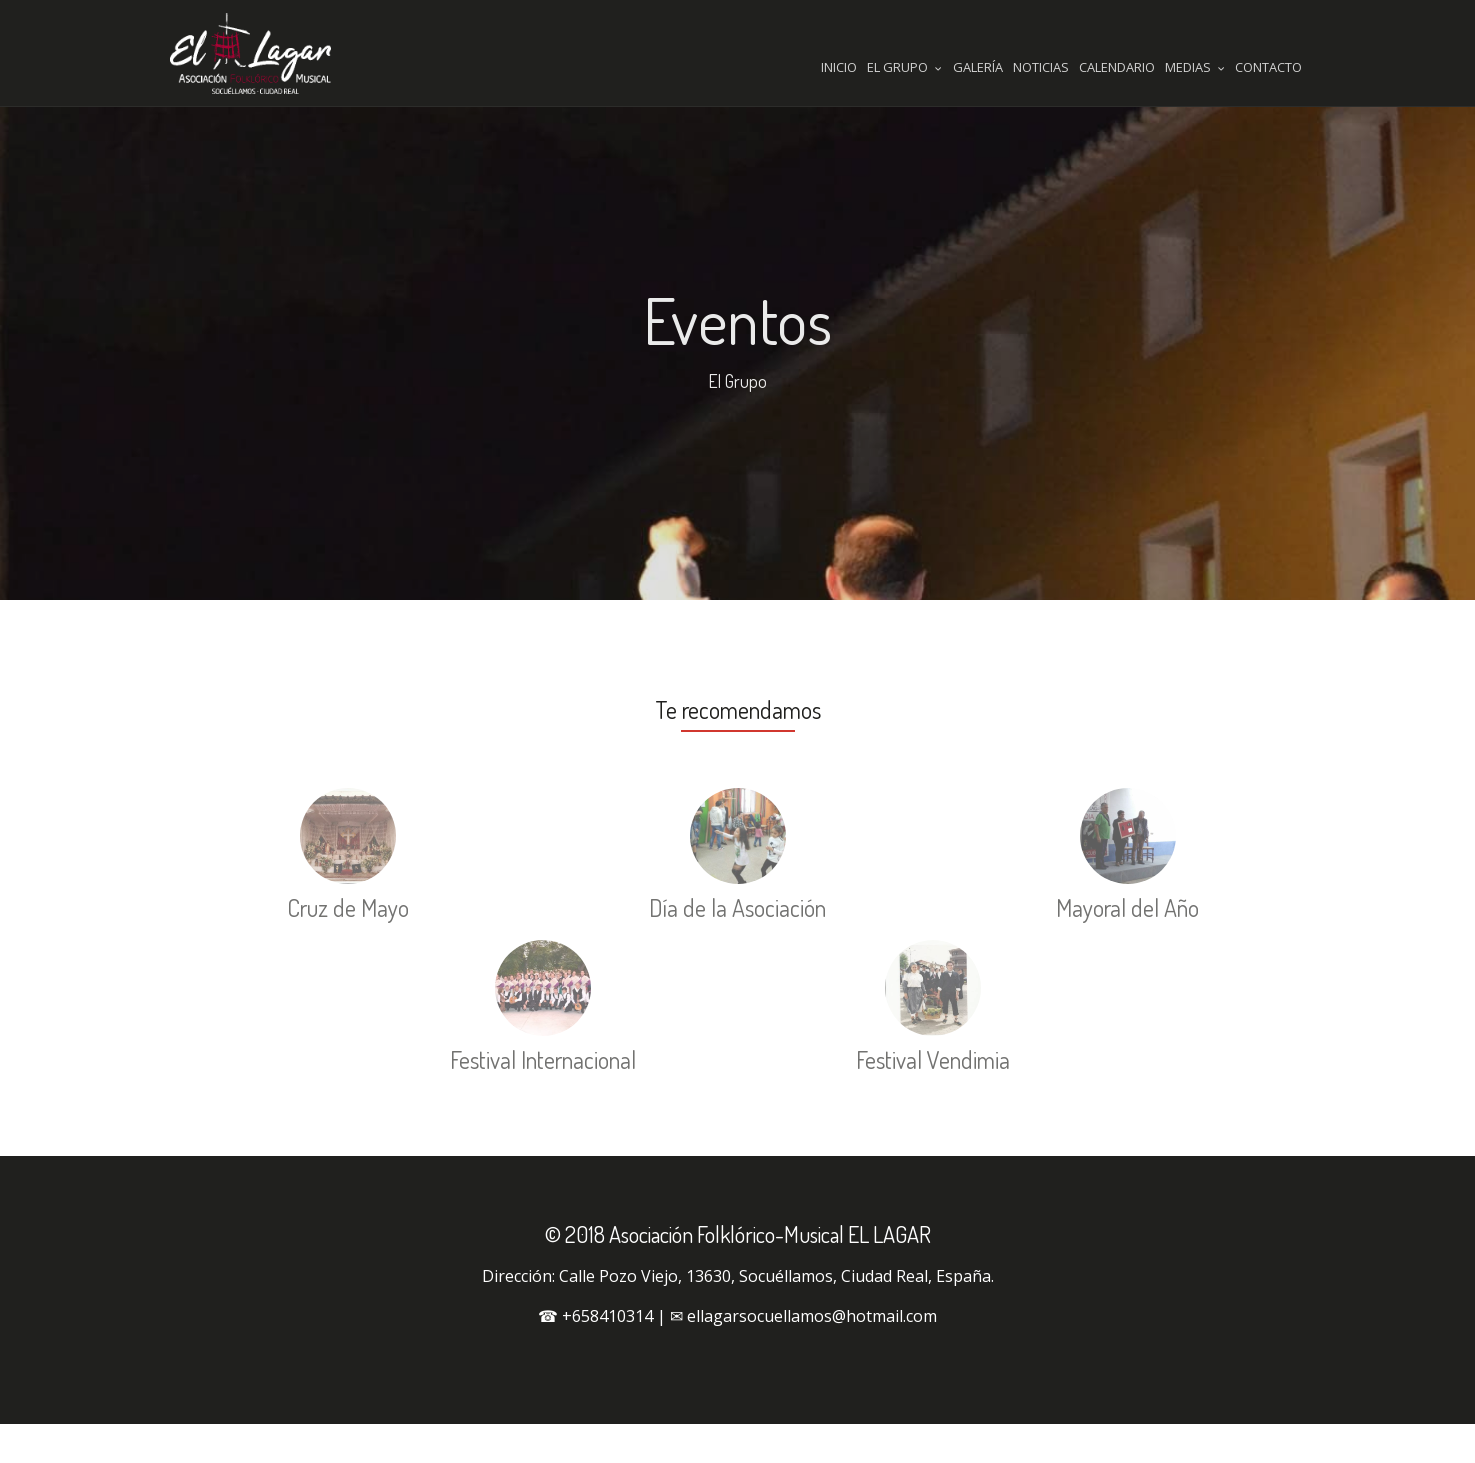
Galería (978, 67)
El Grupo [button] (904, 67)
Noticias (1041, 67)
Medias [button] (1195, 67)
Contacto (1268, 67)
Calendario (1117, 67)
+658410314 (607, 1355)
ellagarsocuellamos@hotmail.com (812, 1355)
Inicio (839, 67)
